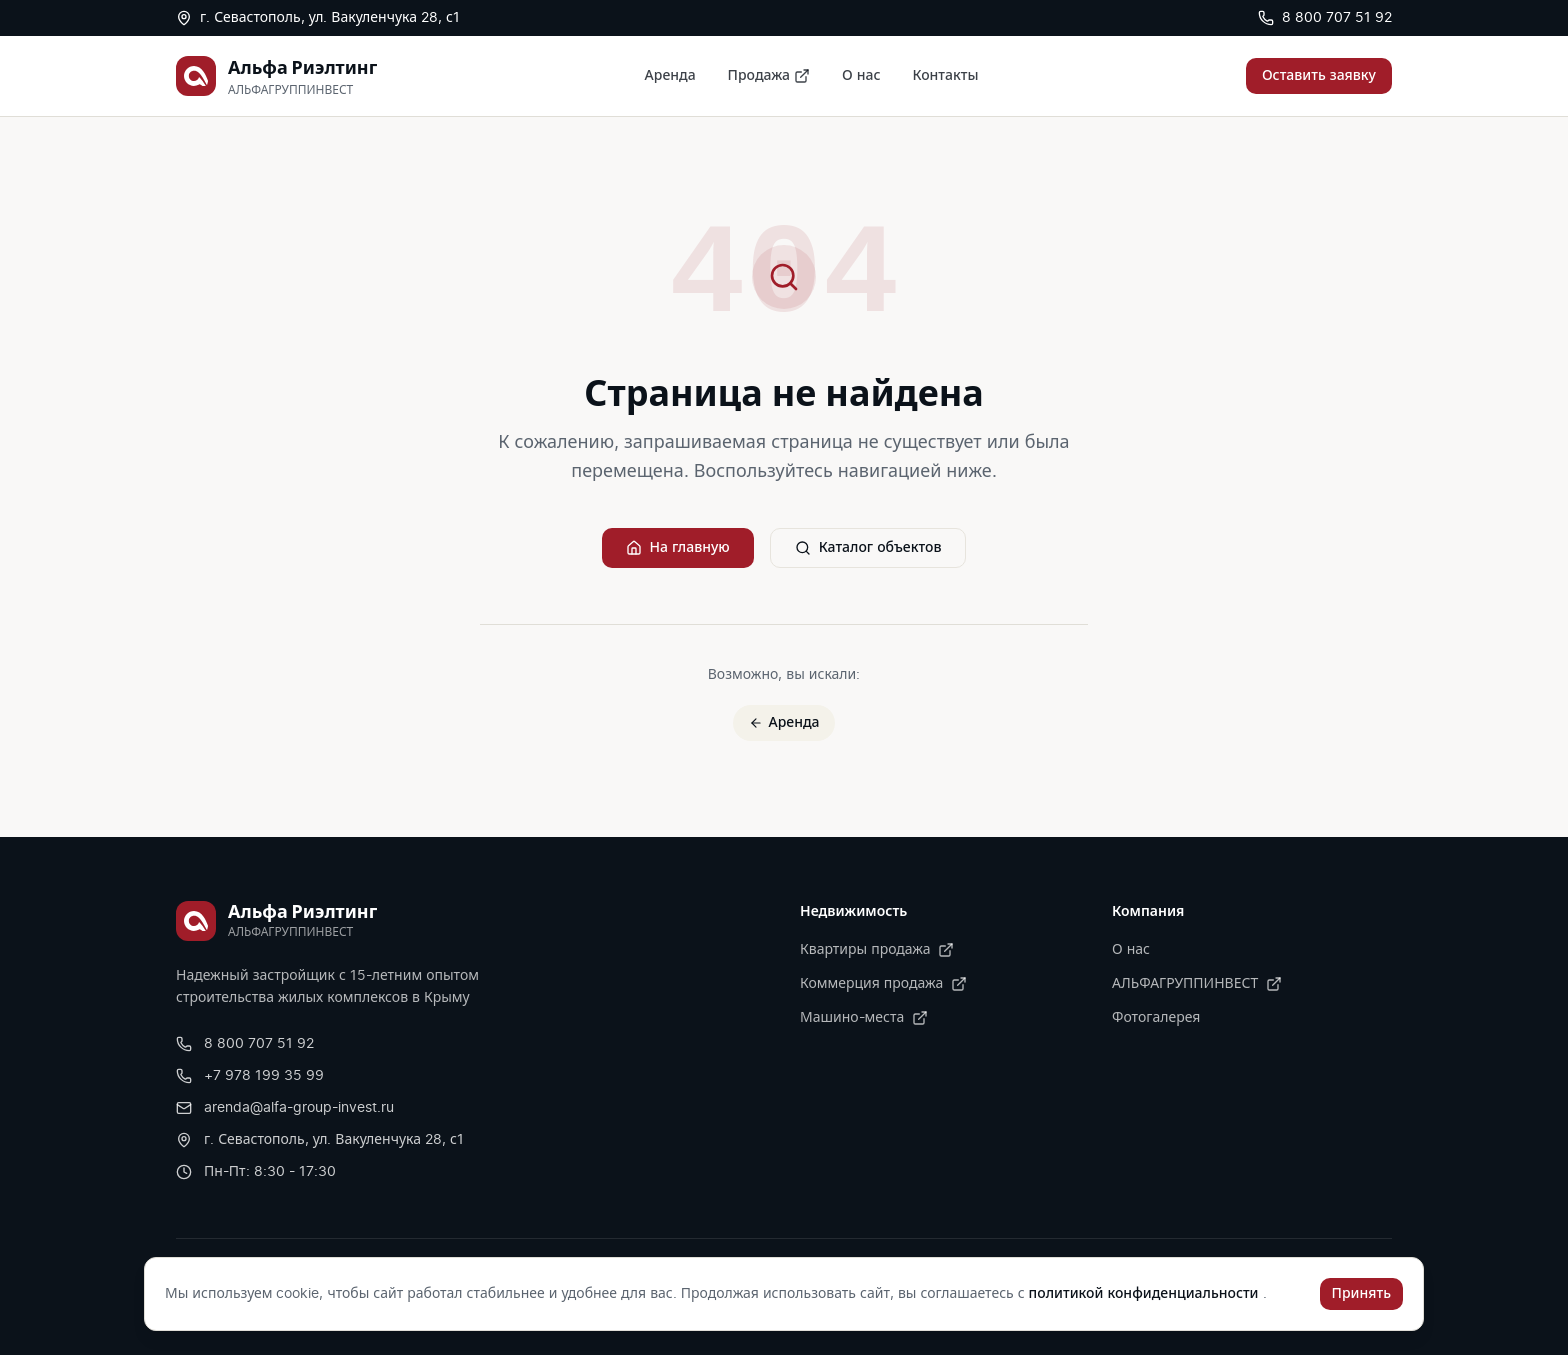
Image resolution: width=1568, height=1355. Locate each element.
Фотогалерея (1156, 1018)
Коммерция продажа (883, 984)
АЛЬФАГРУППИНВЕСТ (1197, 984)
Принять (1361, 1294)
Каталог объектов (868, 548)
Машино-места (864, 1018)
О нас (861, 76)
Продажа (769, 76)
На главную (678, 548)
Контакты (945, 76)
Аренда (670, 76)
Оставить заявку (1319, 76)
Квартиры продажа (877, 950)
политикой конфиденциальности (1146, 1294)
